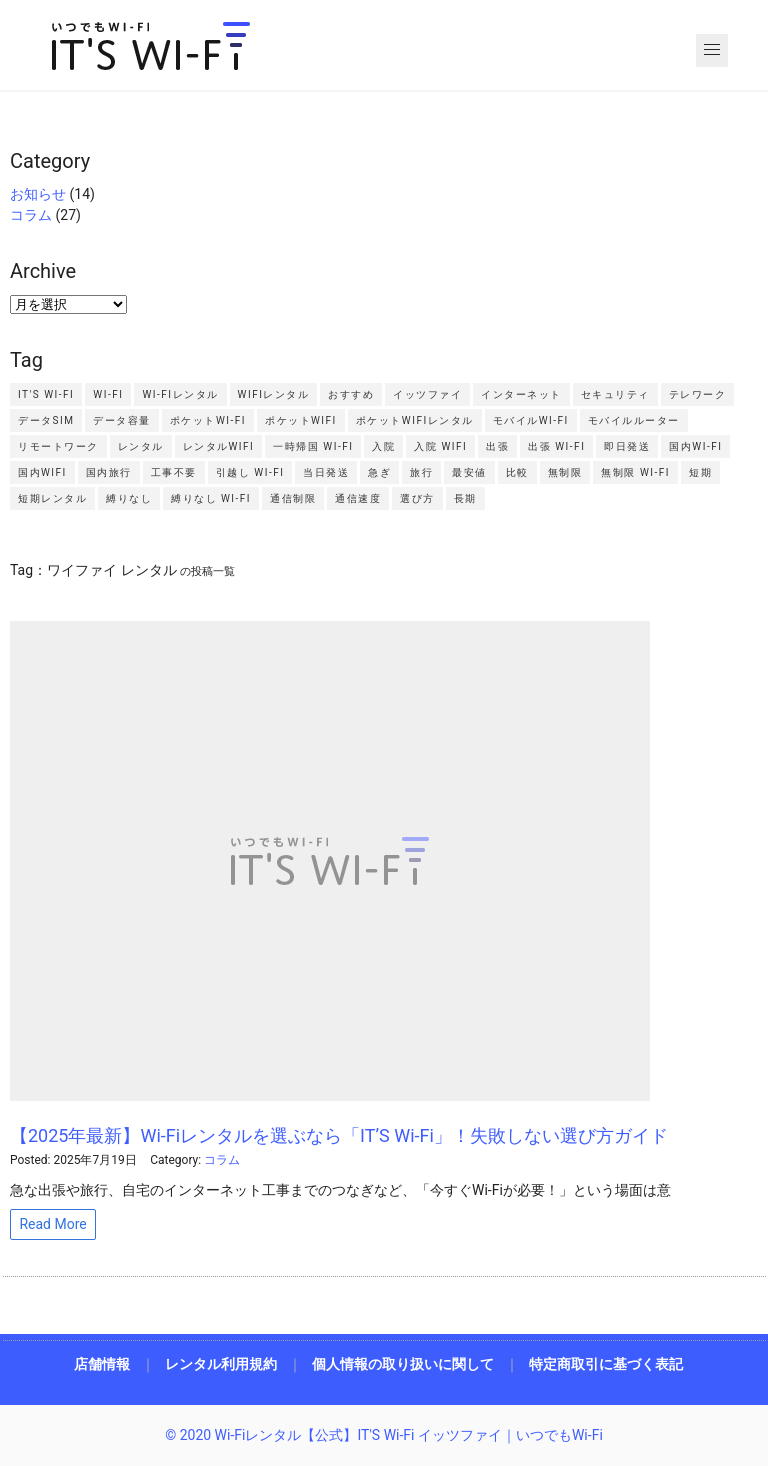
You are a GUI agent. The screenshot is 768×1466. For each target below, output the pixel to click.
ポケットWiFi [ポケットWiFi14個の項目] (301, 420)
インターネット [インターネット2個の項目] (521, 394)
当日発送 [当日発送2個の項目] (326, 472)
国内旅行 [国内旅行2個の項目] (109, 472)
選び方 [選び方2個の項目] (417, 498)
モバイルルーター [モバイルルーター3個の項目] (634, 420)
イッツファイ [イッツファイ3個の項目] (427, 394)
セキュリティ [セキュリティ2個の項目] (615, 394)
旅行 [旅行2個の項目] (421, 472)
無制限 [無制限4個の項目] (565, 472)
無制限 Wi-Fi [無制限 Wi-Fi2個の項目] (635, 472)
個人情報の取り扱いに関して (403, 1364)
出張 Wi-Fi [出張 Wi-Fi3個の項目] (556, 446)
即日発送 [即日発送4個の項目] (627, 446)
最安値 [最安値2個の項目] (469, 472)
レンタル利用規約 (221, 1364)
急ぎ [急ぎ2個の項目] (379, 472)
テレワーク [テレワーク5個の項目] (698, 394)
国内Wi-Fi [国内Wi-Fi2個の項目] (695, 446)
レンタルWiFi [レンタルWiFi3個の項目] (219, 446)
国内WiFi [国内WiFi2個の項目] (42, 472)
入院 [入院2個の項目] (383, 446)
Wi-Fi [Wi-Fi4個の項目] (108, 394)
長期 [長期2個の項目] (465, 498)
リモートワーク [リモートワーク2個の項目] (58, 446)
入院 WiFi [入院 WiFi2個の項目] (440, 446)
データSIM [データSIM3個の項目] (46, 420)
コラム (31, 215)
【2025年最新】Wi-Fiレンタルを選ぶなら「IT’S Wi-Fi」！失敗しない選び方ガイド (339, 1135)
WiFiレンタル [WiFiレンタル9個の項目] (274, 394)
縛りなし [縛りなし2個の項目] (129, 498)
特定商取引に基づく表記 (606, 1364)
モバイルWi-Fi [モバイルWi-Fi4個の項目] (531, 420)
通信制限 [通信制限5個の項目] (293, 498)
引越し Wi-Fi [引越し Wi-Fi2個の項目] (250, 472)
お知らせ (38, 194)
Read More (52, 1224)
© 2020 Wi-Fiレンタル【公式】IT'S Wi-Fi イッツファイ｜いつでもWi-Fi (384, 1435)
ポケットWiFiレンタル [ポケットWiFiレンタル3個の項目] (415, 420)
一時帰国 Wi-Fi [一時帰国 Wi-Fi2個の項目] (313, 446)
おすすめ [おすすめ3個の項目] (351, 394)
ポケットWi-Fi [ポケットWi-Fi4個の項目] (208, 420)
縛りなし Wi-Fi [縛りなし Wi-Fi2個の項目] (211, 498)
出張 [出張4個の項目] (497, 446)
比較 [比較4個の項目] (517, 472)
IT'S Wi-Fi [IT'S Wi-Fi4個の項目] (46, 394)
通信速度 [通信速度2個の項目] (358, 498)
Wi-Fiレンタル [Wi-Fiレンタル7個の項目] (180, 394)
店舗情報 (102, 1364)
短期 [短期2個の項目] (700, 472)
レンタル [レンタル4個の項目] (141, 446)
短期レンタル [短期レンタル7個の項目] (52, 498)
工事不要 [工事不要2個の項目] (174, 472)
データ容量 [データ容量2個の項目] (122, 420)
